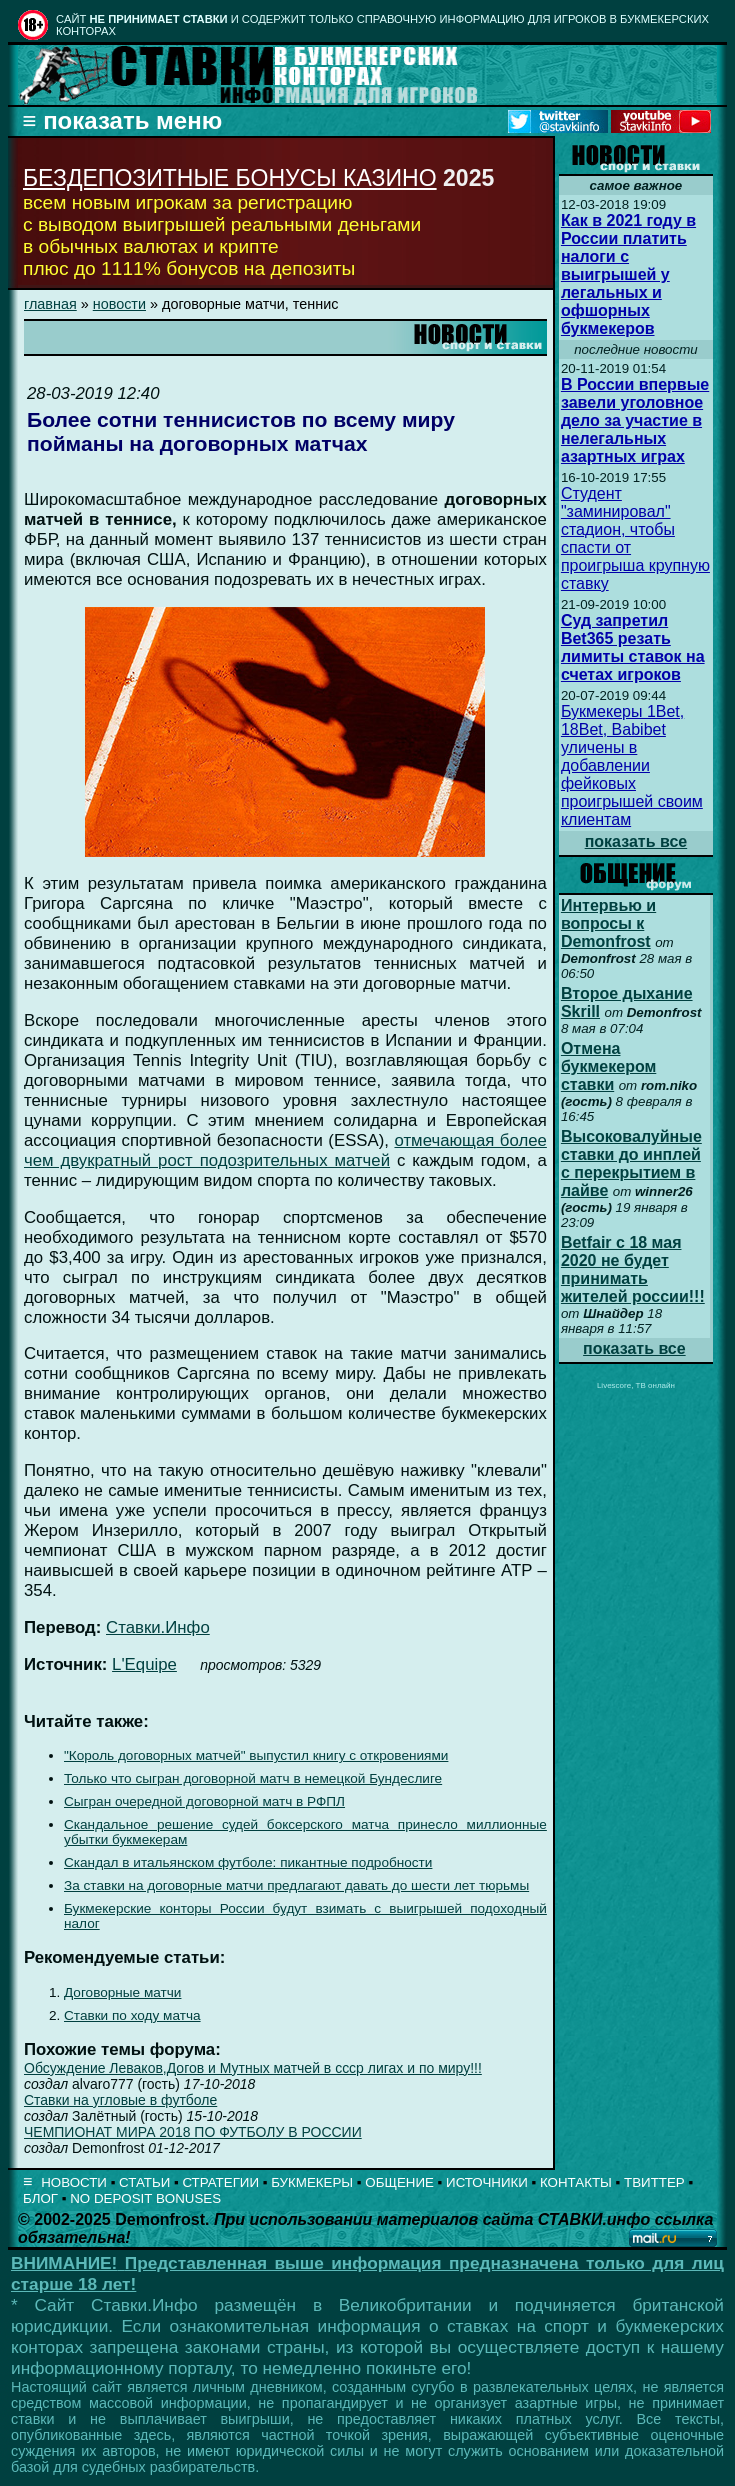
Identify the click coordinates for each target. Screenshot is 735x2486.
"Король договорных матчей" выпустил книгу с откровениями (256, 1755)
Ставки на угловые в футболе (120, 2100)
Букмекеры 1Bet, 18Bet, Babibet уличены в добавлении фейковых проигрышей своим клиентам (632, 765)
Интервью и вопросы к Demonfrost (608, 923)
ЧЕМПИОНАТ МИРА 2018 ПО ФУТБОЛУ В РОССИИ (193, 2132)
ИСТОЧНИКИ (487, 2182)
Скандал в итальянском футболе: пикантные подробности (248, 1862)
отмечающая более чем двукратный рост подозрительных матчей (285, 1150)
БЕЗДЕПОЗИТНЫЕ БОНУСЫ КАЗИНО (230, 178)
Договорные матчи (122, 1992)
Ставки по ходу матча (132, 2015)
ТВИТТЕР (654, 2182)
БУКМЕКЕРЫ (312, 2182)
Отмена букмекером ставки (608, 1066)
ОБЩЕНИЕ (399, 2182)
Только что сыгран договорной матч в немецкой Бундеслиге (253, 1778)
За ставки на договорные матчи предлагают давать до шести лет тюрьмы (296, 1885)
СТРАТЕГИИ (220, 2182)
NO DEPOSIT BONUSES (145, 2198)
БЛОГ (40, 2198)
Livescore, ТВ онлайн (636, 1385)
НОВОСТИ (74, 2182)
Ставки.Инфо (158, 1627)
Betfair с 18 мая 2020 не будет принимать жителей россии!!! (633, 1269)
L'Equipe (144, 1664)
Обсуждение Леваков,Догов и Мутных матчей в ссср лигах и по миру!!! (253, 2068)
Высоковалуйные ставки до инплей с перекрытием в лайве (631, 1163)
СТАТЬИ (144, 2182)
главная (50, 304)
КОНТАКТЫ (576, 2182)
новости (119, 304)
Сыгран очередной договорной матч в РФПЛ (204, 1801)
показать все (636, 841)
